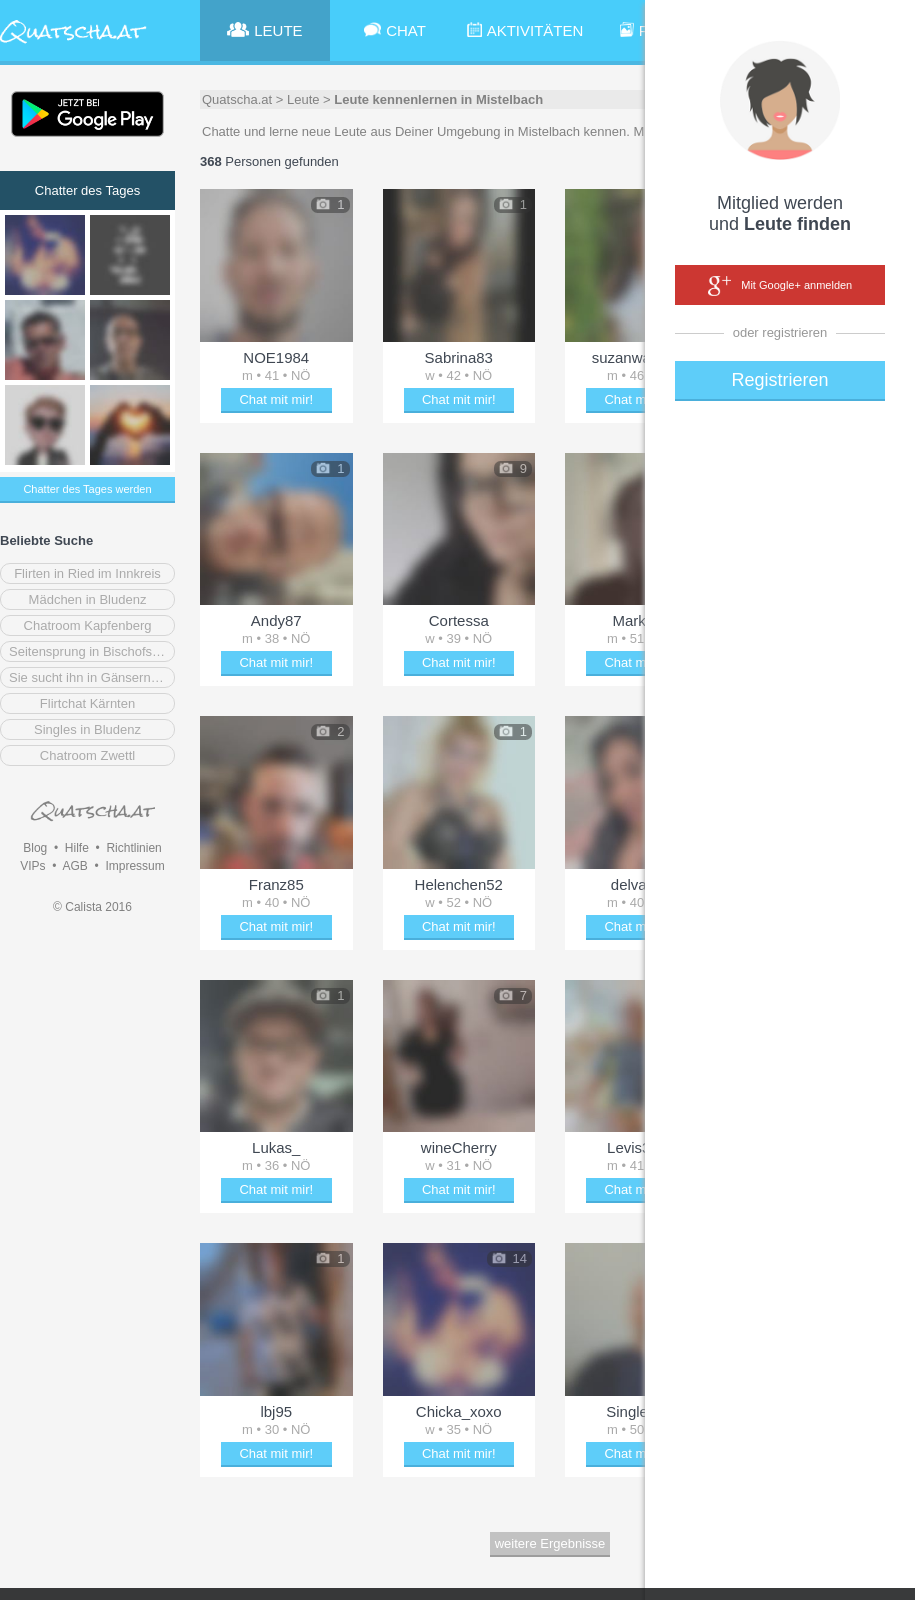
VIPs (32, 866)
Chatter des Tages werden (87, 489)
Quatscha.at (237, 99)
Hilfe (77, 848)
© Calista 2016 (92, 907)
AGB (74, 866)
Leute (303, 99)
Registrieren (779, 380)
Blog (35, 848)
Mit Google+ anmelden (780, 286)
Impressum (134, 866)
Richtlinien (133, 848)
